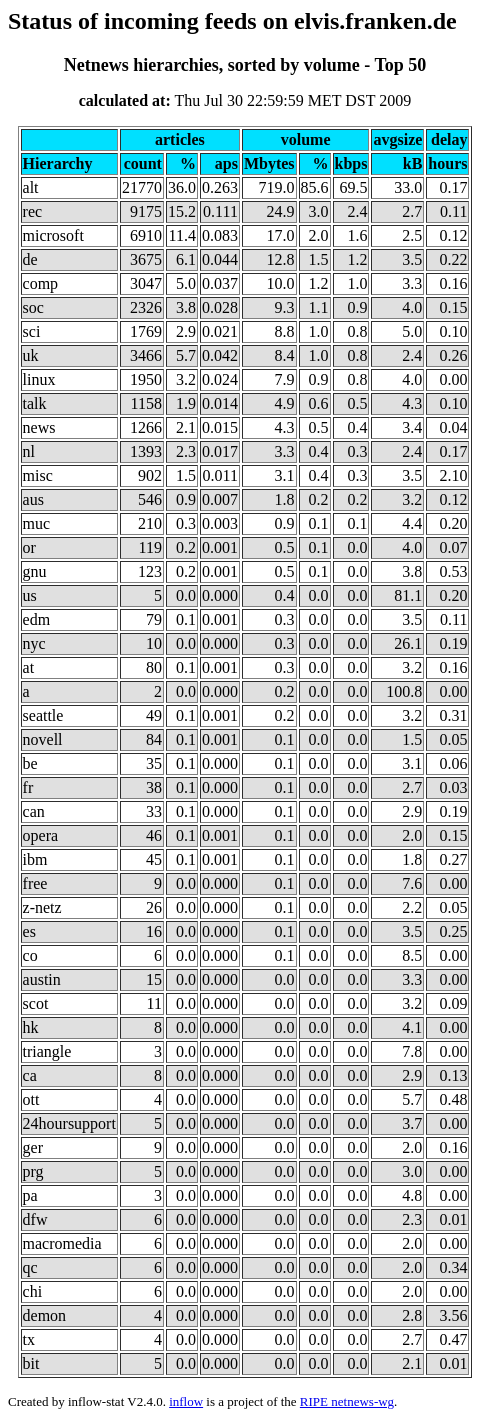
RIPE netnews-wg (347, 1401)
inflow (186, 1401)
